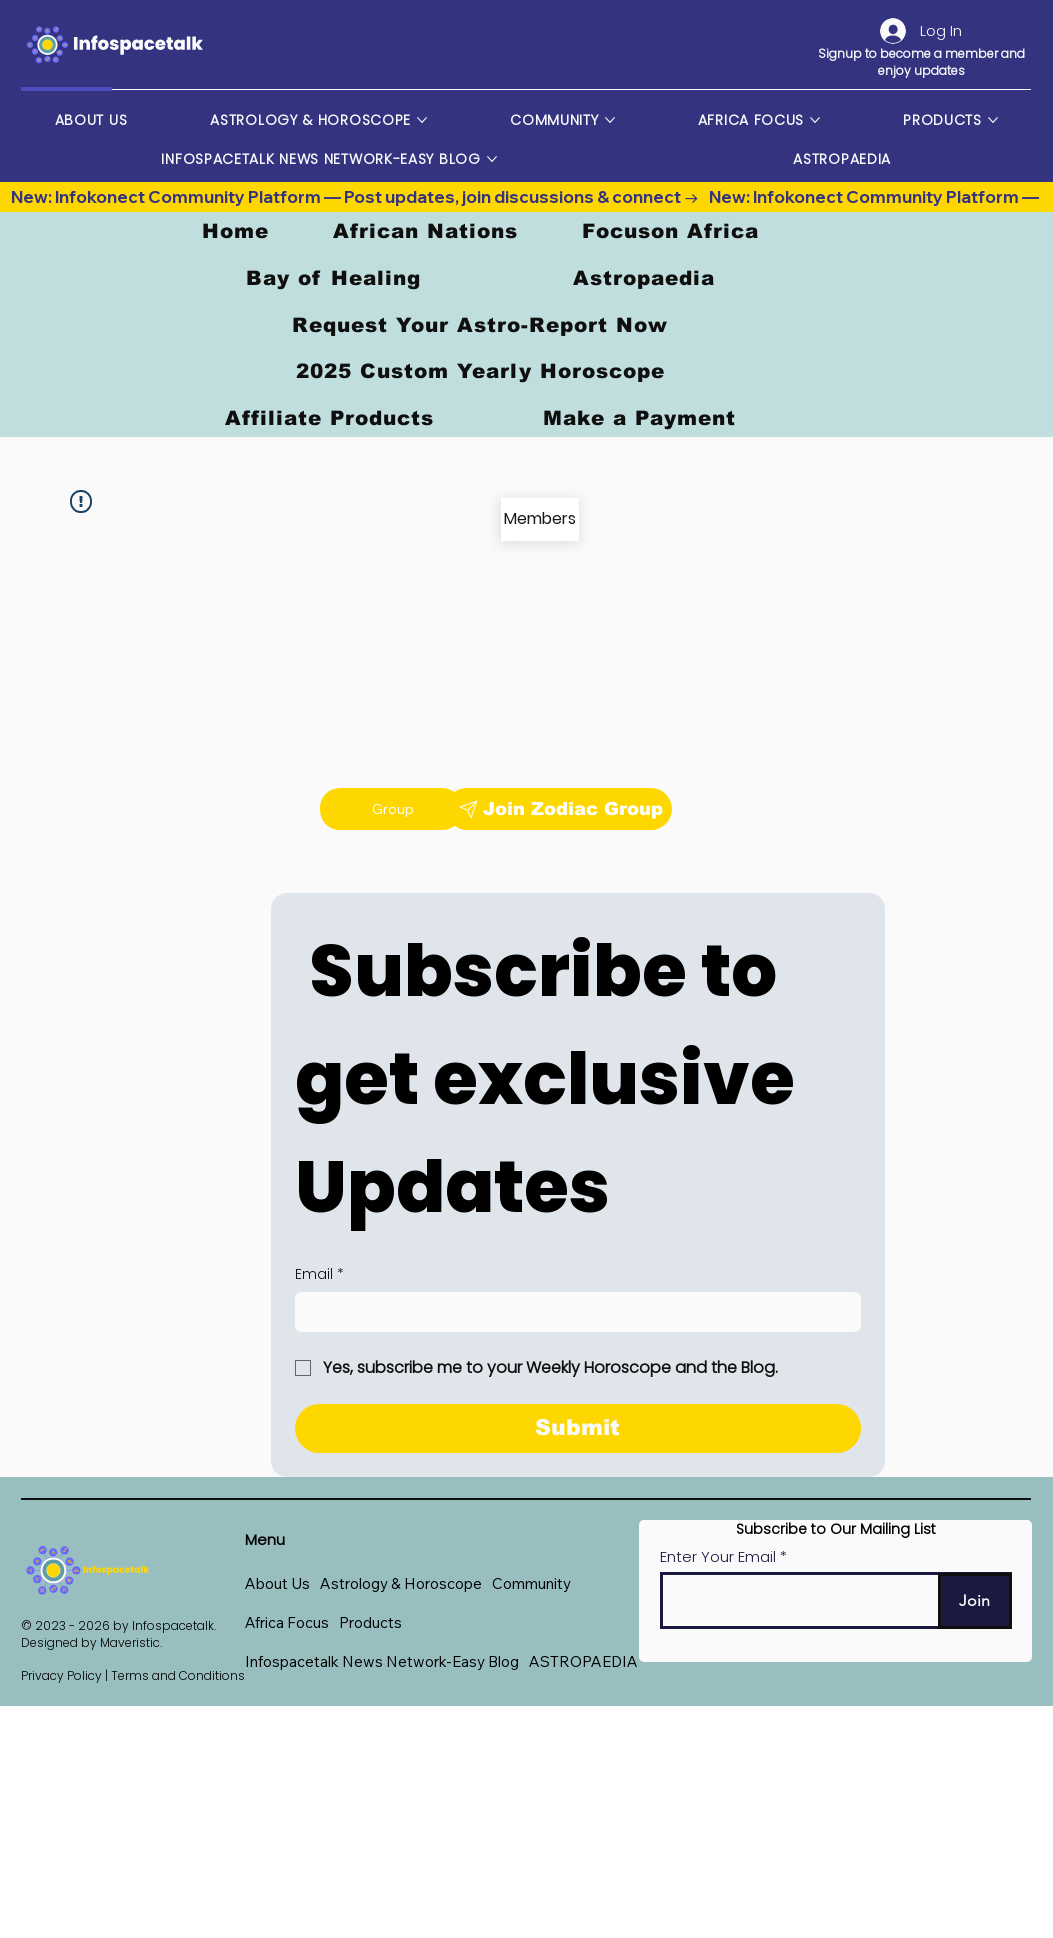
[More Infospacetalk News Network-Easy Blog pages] (492, 159)
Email (319, 1275)
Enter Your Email (718, 1556)
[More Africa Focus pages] (815, 120)
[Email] (572, 1312)
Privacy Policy (61, 1675)
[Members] (540, 519)
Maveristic (130, 1642)
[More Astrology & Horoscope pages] (422, 120)
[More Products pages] (993, 120)
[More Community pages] (610, 120)
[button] (401, 1583)
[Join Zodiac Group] (559, 809)
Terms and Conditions (178, 1675)
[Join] (975, 1601)
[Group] (391, 809)
